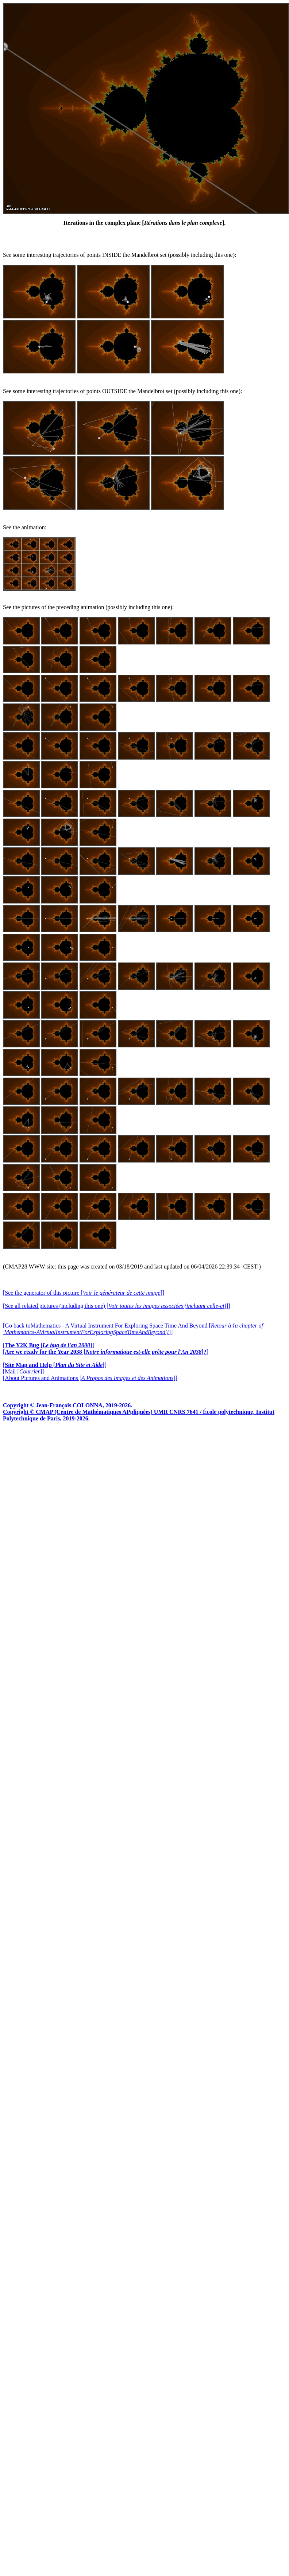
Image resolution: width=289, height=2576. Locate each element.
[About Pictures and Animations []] (90, 1378)
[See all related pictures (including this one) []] (116, 1306)
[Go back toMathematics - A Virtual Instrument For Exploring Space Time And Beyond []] (133, 1328)
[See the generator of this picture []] (83, 1293)
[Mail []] (23, 1371)
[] (48, 1345)
